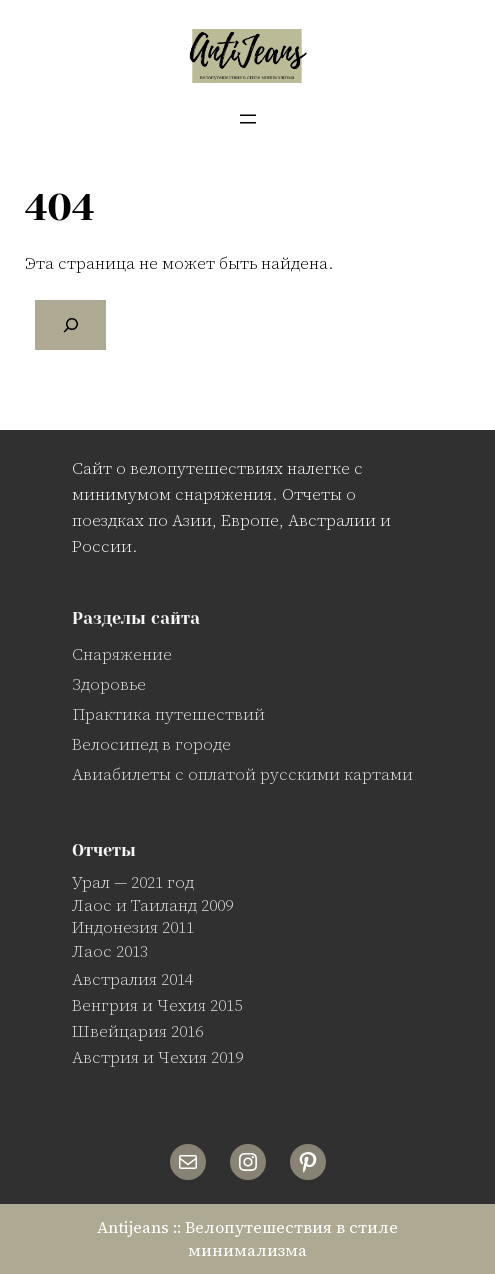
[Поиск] (71, 325)
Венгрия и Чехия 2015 (157, 1005)
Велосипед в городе (151, 744)
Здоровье (109, 684)
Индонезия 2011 (133, 927)
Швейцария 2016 (137, 1031)
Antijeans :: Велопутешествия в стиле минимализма (247, 1238)
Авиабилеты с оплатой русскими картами (242, 774)
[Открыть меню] (248, 119)
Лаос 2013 (110, 951)
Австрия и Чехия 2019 (157, 1057)
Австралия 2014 (132, 979)
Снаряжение (122, 654)
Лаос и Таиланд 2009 (152, 905)
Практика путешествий (168, 714)
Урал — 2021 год (133, 882)
